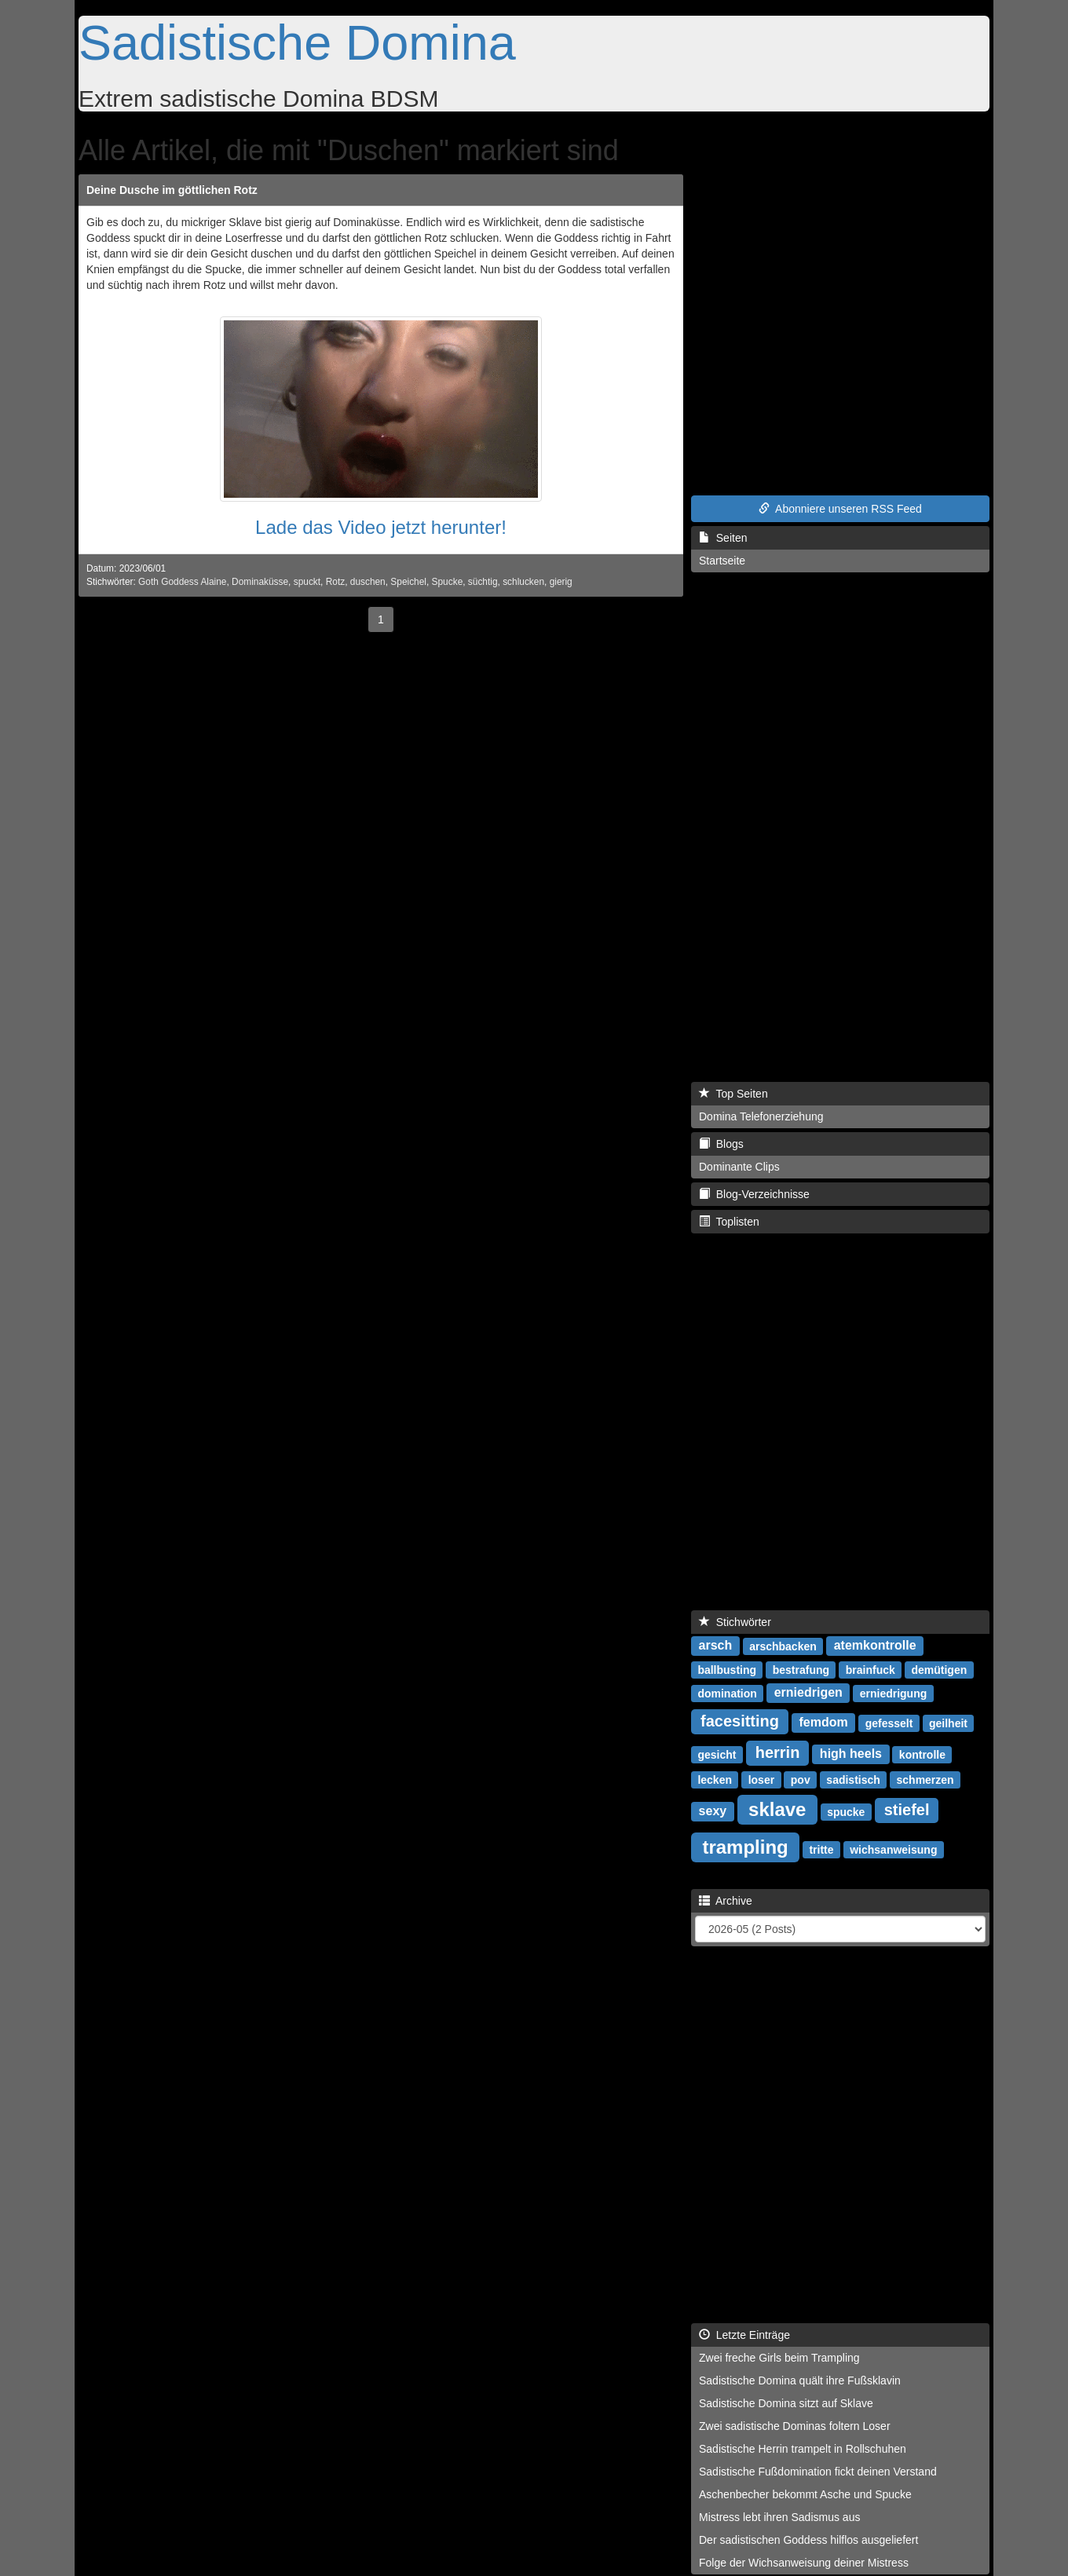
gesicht (716, 1754)
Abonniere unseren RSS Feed (840, 508)
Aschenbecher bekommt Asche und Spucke (805, 2494)
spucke (846, 1811)
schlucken (523, 581)
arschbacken (783, 1645)
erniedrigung (893, 1692)
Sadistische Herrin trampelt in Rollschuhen (802, 2449)
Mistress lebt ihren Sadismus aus (779, 2517)
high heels (851, 1753)
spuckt (307, 581)
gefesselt (889, 1722)
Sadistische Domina (297, 42)
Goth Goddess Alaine (182, 581)
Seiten (723, 538)
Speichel (408, 581)
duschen (368, 581)
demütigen (939, 1669)
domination (726, 1692)
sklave (777, 1808)
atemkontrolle (875, 1645)
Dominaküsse (260, 581)
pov (800, 1779)
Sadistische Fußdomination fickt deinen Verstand (818, 2471)
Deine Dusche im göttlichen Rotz (172, 190)
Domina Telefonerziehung (761, 1116)
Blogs (721, 1144)
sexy (713, 1811)
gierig (561, 581)
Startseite (722, 560)
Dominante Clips (739, 1166)
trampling (745, 1846)
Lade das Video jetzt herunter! (381, 527)
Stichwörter (735, 1622)
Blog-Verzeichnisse (754, 1194)
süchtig (483, 581)
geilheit (948, 1722)
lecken (714, 1779)
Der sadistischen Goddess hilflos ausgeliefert (808, 2540)
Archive (725, 1901)
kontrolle (922, 1754)
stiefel (907, 1809)
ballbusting (726, 1669)
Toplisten (729, 1221)
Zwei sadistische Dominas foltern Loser (795, 2426)
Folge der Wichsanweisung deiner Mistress (804, 2562)
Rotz (335, 581)
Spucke (447, 581)
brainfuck (870, 1669)
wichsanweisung (893, 1849)
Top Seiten (733, 1093)
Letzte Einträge (744, 2335)
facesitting (739, 1721)
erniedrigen (808, 1692)
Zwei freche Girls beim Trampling (779, 2357)
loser (761, 1779)
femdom (823, 1722)
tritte (821, 1849)
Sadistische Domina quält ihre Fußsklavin (800, 2380)
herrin (777, 1752)
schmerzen (925, 1779)
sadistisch (853, 1779)
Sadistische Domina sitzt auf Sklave (786, 2403)
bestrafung (801, 1669)
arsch (716, 1645)
